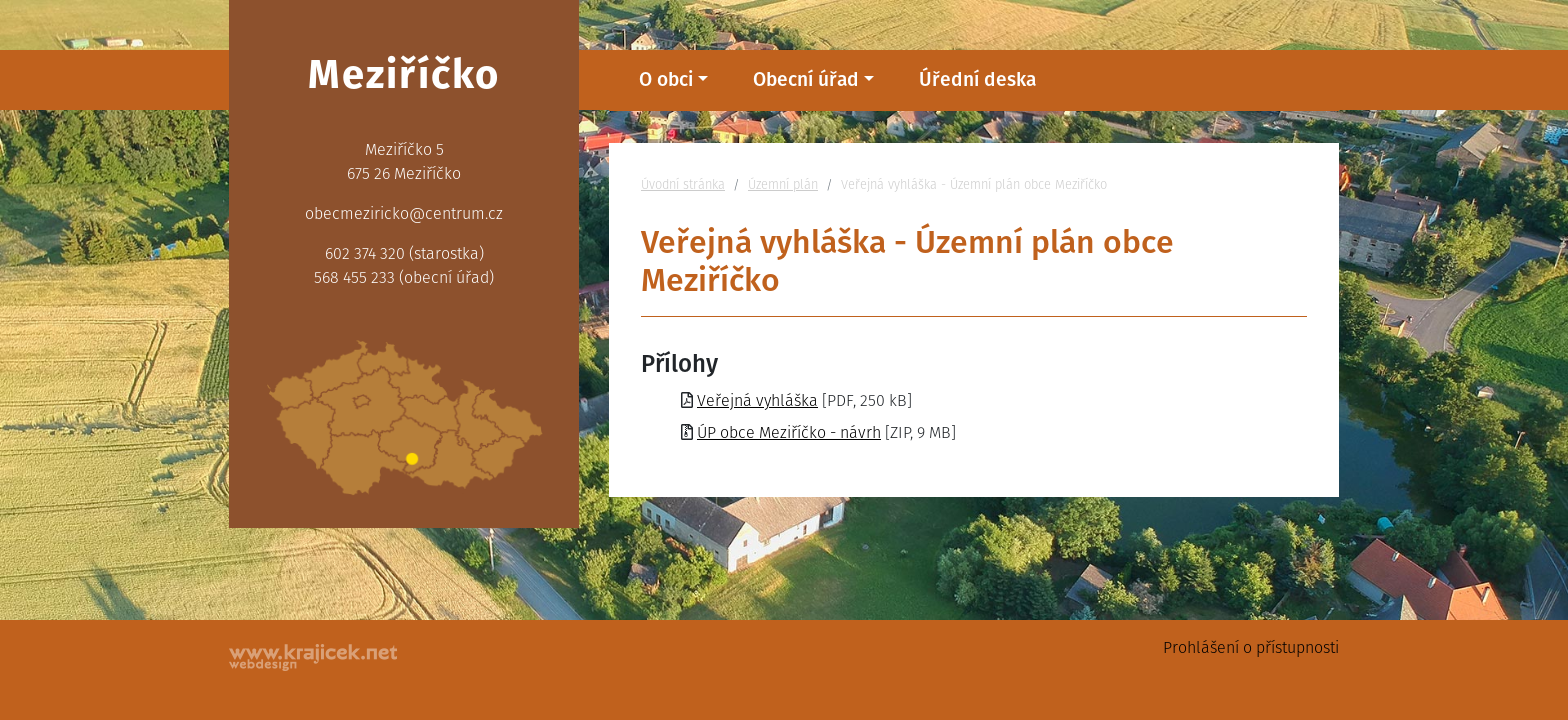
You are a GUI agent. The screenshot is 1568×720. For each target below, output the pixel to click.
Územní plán (783, 184)
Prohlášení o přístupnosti (1251, 647)
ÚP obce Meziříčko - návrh (789, 432)
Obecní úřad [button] (806, 79)
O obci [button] (666, 79)
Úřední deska (977, 79)
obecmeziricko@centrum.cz (404, 213)
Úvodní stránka (683, 184)
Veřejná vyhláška (757, 400)
